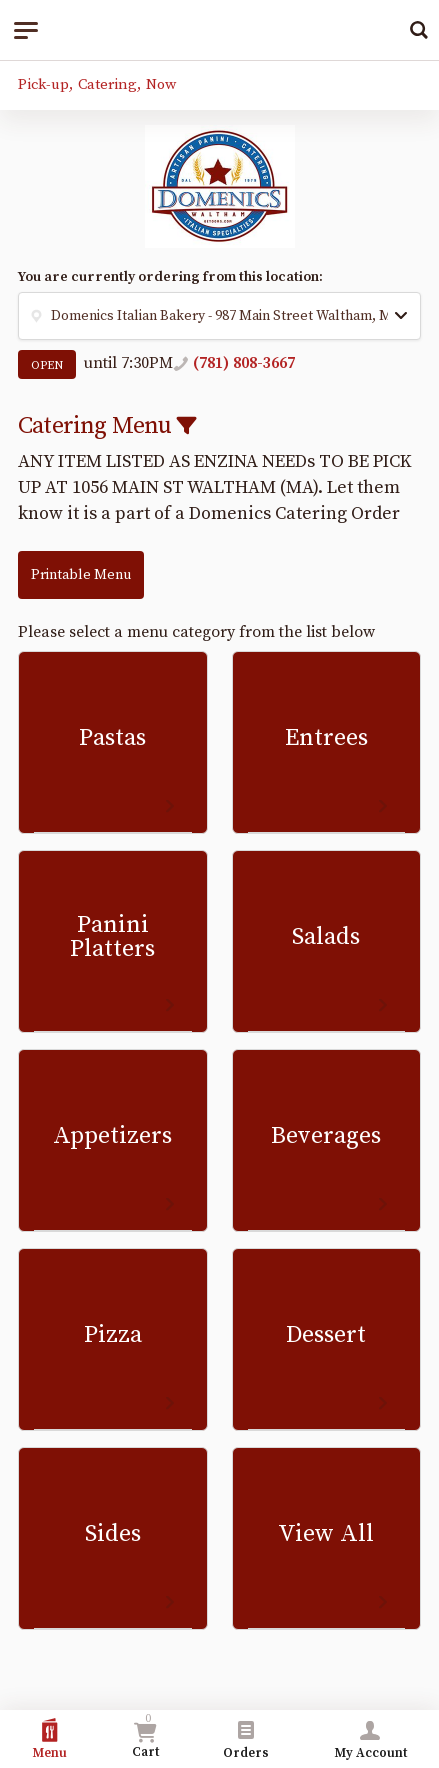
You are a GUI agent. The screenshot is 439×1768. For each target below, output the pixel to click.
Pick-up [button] (43, 84)
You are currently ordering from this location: (170, 277)
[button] (219, 316)
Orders (246, 1739)
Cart (145, 1736)
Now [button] (161, 84)
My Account (370, 1739)
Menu (49, 1739)
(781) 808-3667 (244, 363)
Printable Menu (81, 575)
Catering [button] (107, 84)
